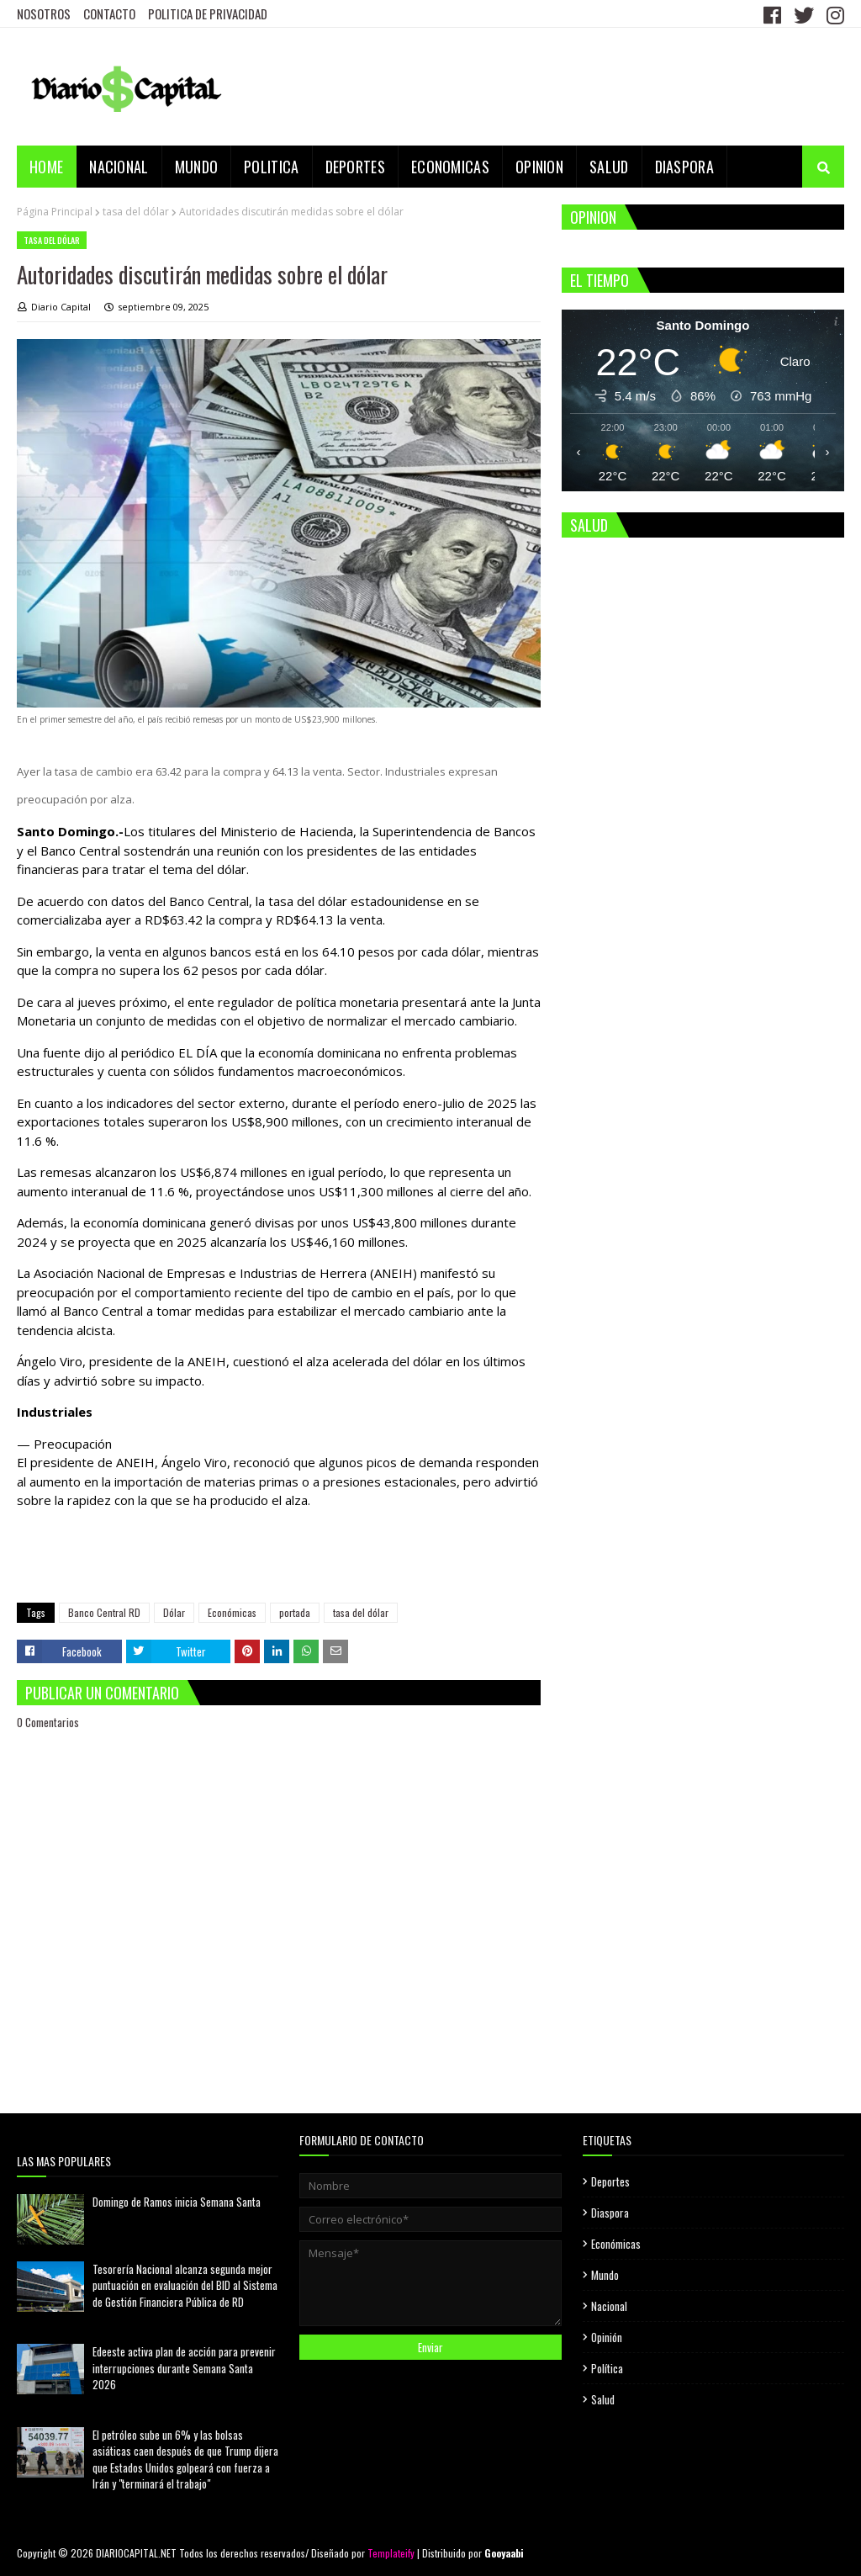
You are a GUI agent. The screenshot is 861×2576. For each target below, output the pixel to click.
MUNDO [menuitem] (197, 167)
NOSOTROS (44, 13)
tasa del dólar (136, 211)
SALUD (589, 525)
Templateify (391, 2553)
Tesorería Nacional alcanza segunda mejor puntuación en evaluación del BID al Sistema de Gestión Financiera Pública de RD (184, 2285)
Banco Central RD (104, 1612)
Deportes (610, 2181)
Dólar (174, 1612)
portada (294, 1612)
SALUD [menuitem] (609, 167)
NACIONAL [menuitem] (118, 167)
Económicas (232, 1612)
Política (607, 2368)
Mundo (605, 2274)
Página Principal (54, 211)
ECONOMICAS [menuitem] (450, 167)
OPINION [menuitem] (539, 167)
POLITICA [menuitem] (271, 167)
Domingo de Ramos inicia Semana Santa (176, 2201)
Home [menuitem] (46, 167)
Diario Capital (61, 306)
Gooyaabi (504, 2553)
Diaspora (610, 2212)
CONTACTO (109, 13)
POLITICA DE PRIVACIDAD (207, 13)
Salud (603, 2399)
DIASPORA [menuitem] (684, 167)
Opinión (606, 2337)
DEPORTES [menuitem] (355, 167)
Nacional (609, 2306)
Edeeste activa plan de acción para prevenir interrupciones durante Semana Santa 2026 (184, 2368)
